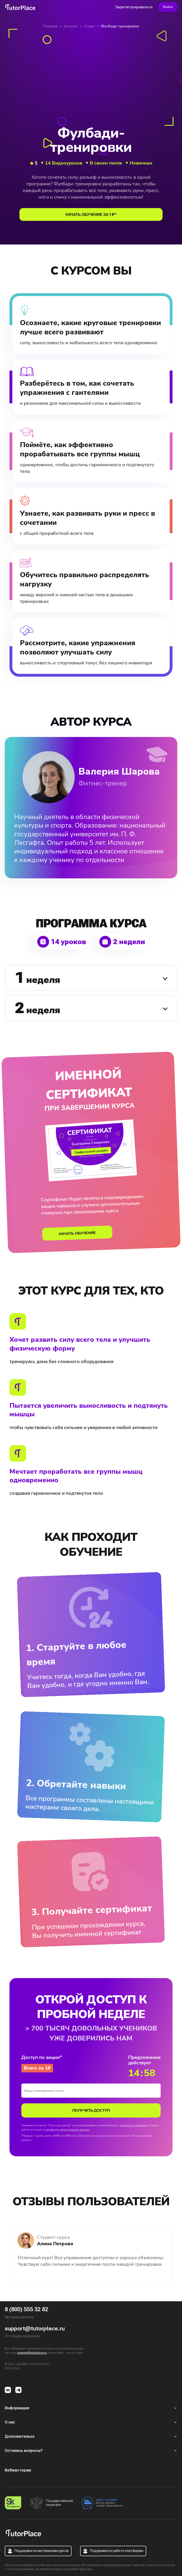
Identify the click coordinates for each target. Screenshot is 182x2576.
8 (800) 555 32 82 (26, 2309)
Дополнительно (91, 2436)
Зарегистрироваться (134, 7)
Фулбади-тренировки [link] (120, 26)
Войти (168, 7)
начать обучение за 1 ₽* (90, 214)
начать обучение (77, 1233)
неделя (37, 978)
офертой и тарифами (134, 2125)
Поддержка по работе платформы (113, 2551)
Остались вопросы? (91, 2450)
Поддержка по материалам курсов (38, 2551)
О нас (91, 2422)
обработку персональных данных (68, 2129)
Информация (91, 2408)
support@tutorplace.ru (35, 2328)
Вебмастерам (18, 2470)
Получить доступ (91, 2110)
